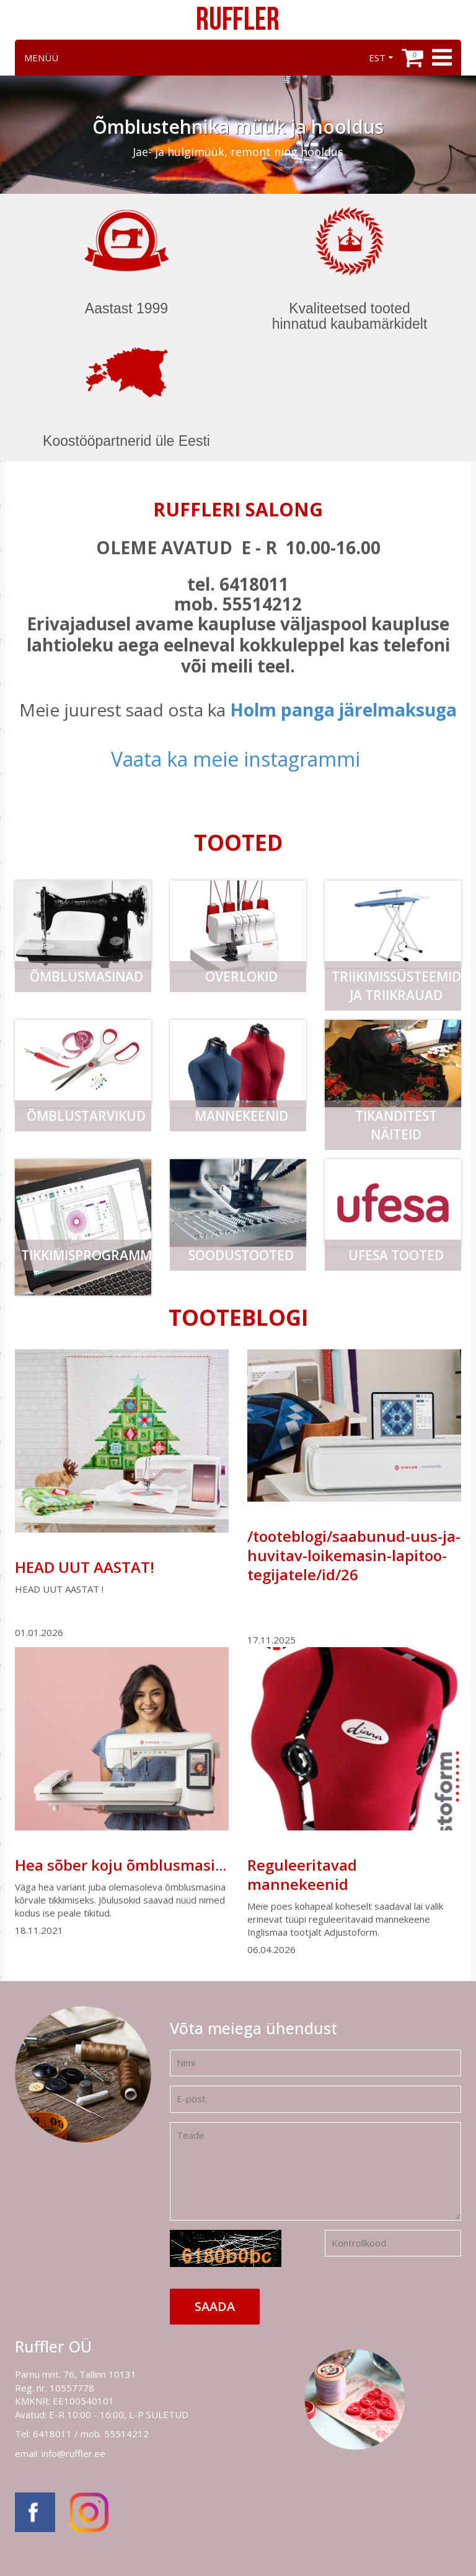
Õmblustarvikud (86, 1116)
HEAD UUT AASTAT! (84, 1567)
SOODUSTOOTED (241, 1255)
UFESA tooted (396, 1255)
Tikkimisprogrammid (86, 1255)
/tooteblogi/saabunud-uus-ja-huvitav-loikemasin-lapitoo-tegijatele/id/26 (354, 1555)
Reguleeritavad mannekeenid (302, 1874)
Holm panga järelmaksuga (343, 709)
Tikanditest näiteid (396, 1125)
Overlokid (241, 976)
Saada (215, 2306)
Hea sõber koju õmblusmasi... (120, 1865)
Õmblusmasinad (86, 976)
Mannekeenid (241, 1116)
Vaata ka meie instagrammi (235, 759)
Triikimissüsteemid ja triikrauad (396, 986)
